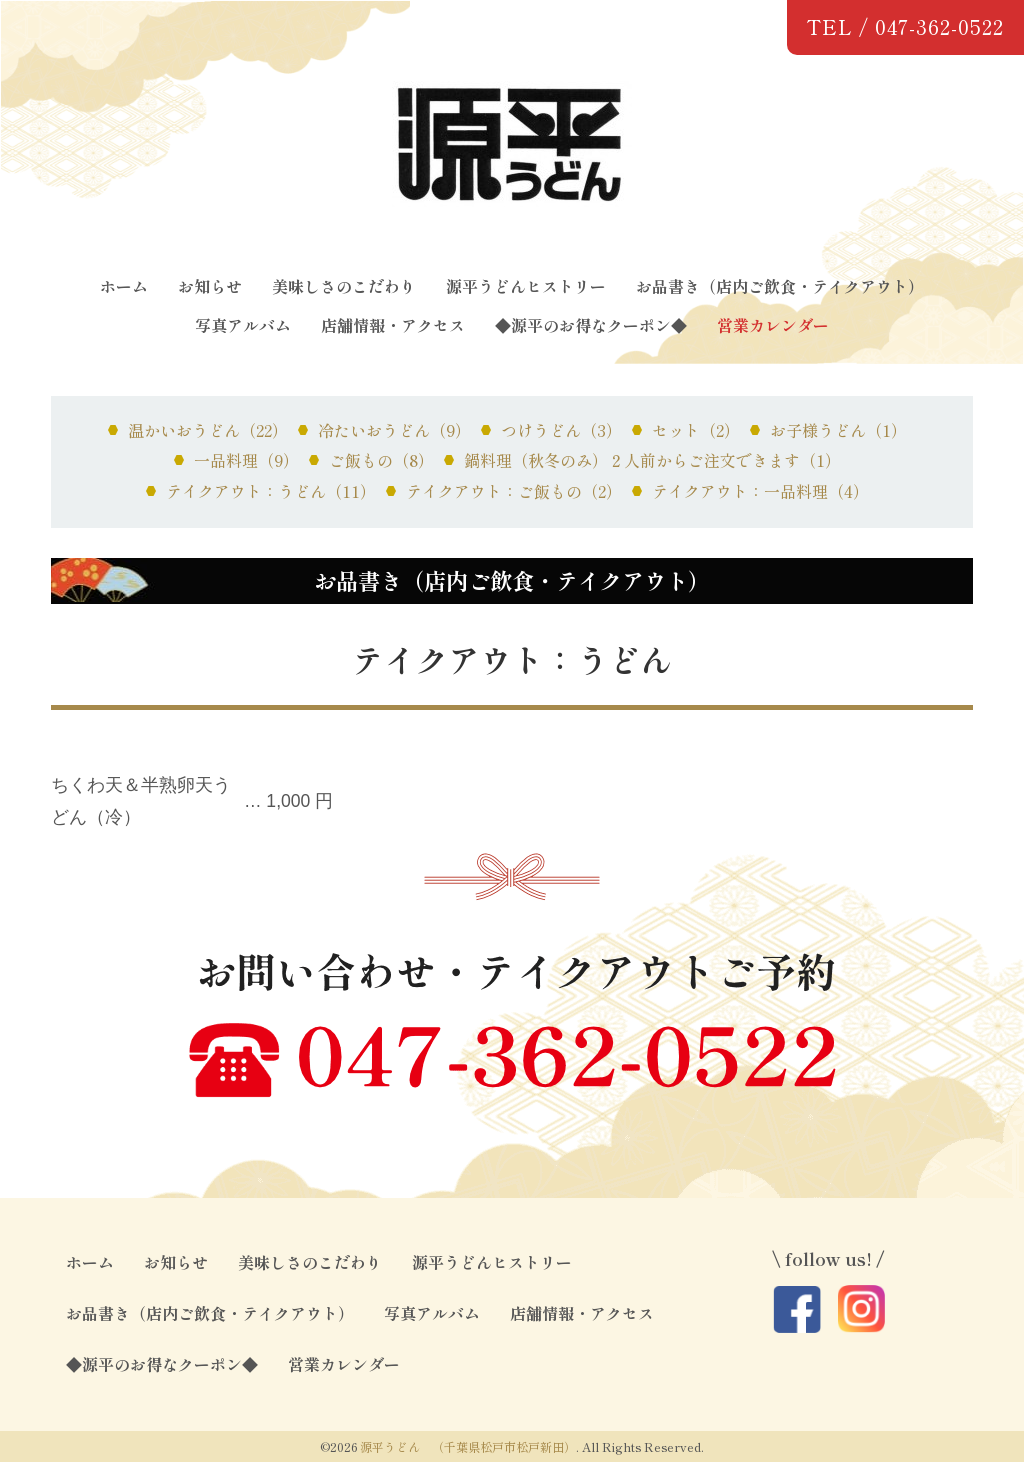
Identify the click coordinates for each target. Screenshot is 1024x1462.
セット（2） (696, 430)
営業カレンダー (773, 325)
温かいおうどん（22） (208, 430)
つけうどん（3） (561, 430)
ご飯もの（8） (381, 460)
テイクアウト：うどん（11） (271, 491)
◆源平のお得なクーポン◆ (591, 325)
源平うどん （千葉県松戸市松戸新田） (468, 1446)
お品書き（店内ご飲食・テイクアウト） (780, 286)
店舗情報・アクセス (393, 325)
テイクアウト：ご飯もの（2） (514, 491)
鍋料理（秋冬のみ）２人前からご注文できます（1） (652, 460)
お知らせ (210, 286)
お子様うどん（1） (838, 430)
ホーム (124, 286)
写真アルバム (243, 325)
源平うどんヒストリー (526, 286)
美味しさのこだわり (344, 286)
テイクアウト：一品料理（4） (760, 491)
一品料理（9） (246, 460)
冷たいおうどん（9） (394, 430)
